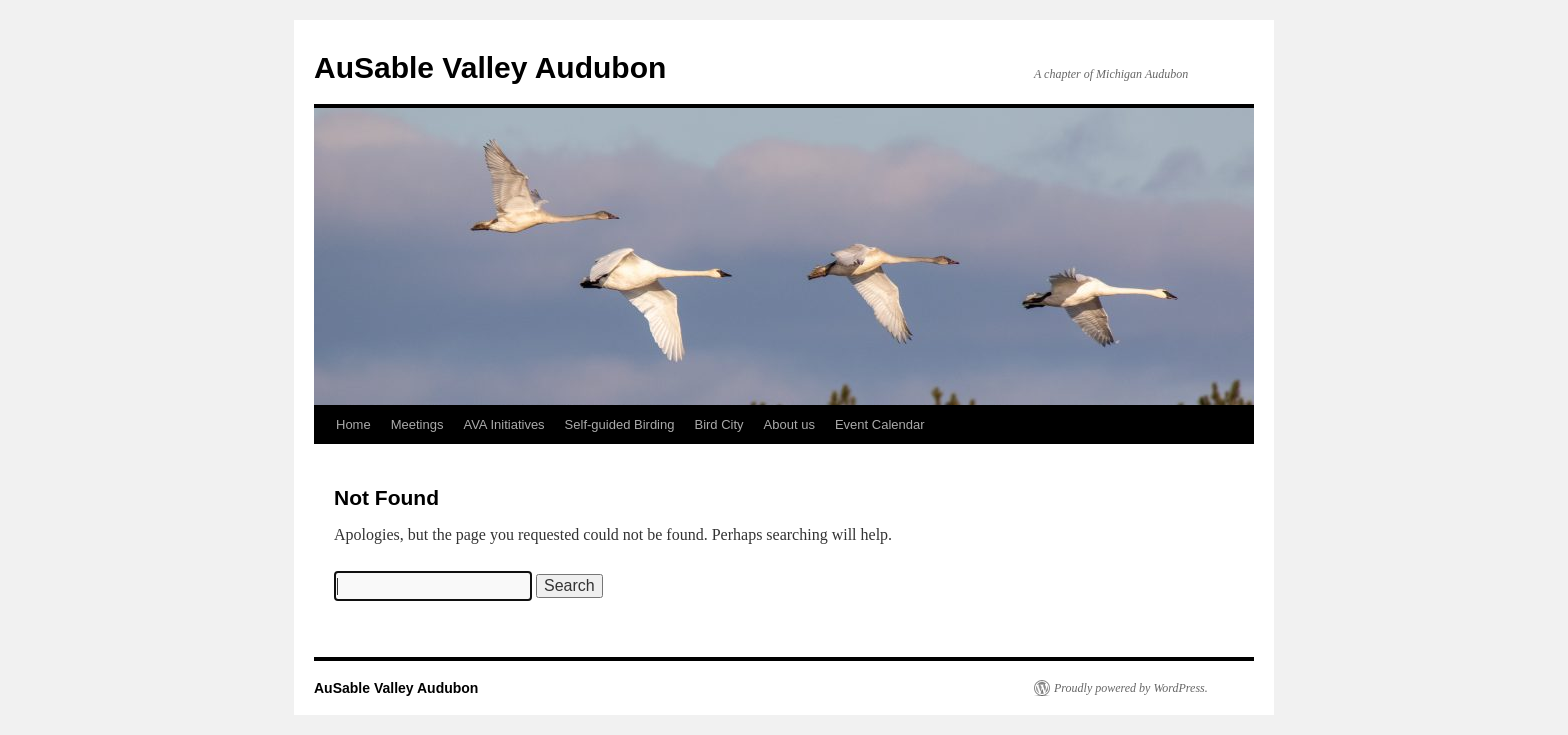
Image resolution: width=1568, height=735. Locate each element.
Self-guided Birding (620, 424)
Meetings (417, 424)
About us (789, 424)
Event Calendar (880, 424)
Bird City (718, 424)
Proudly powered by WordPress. (1131, 688)
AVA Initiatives (503, 424)
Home (353, 424)
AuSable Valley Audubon (490, 67)
